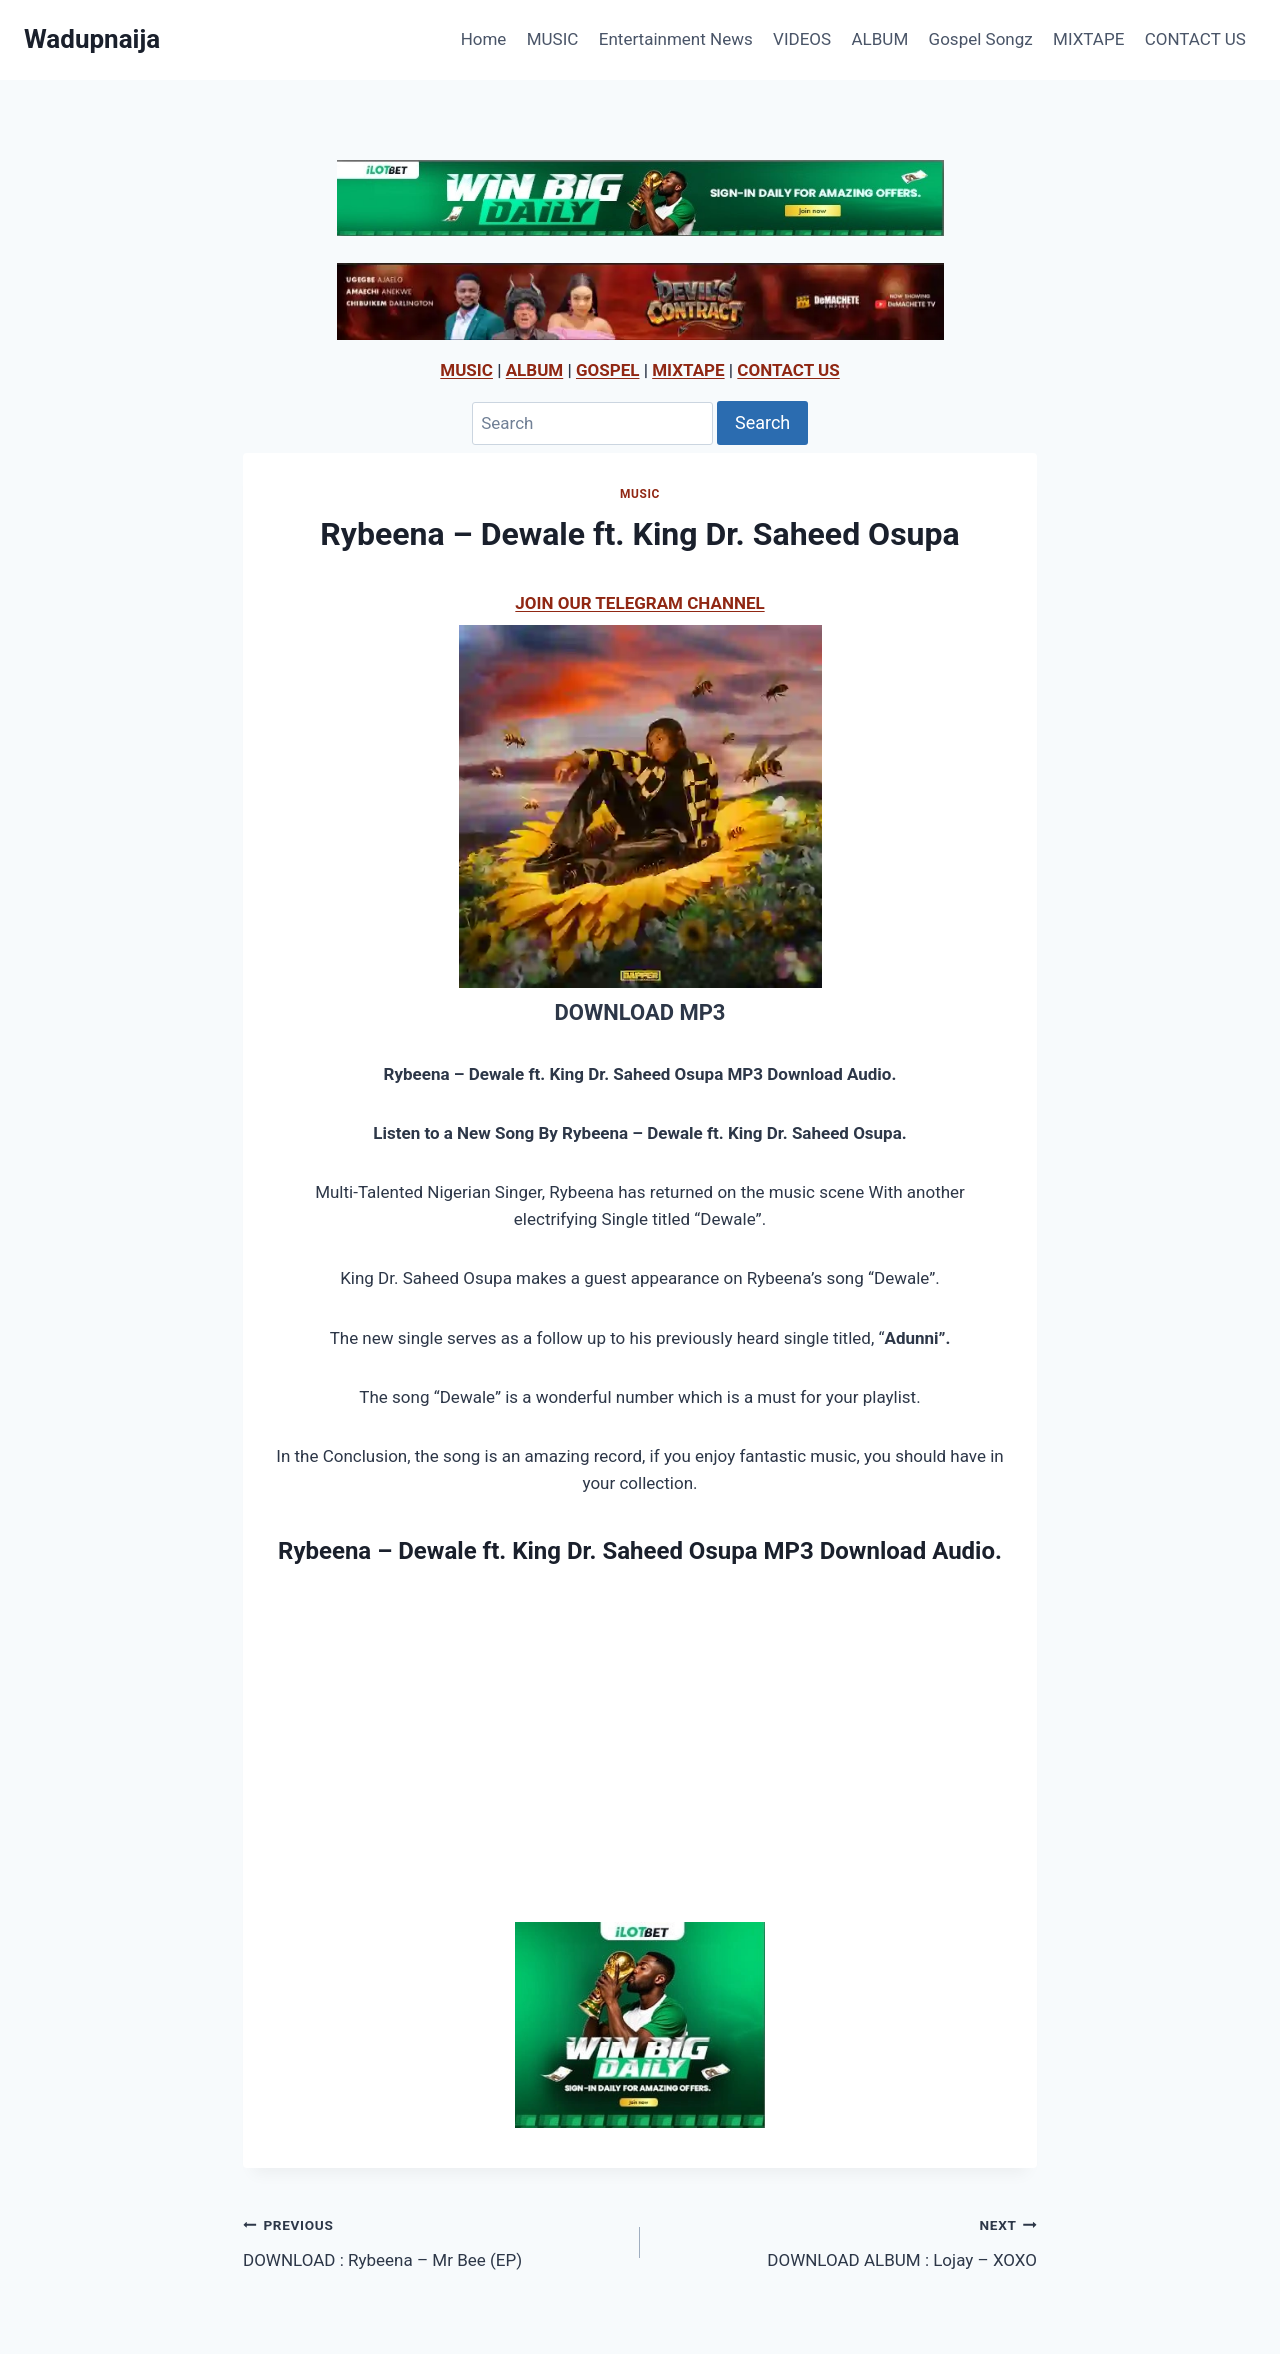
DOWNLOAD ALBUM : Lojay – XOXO (847, 2240)
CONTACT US (1195, 39)
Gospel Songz (981, 39)
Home (484, 39)
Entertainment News (676, 39)
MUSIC (553, 39)
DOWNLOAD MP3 (639, 1012)
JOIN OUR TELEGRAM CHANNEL (639, 603)
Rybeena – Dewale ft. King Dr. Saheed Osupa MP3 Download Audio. (640, 1551)
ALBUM (880, 39)
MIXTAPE (1088, 39)
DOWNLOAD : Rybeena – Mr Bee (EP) (433, 2240)
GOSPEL (608, 370)
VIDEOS (802, 39)
